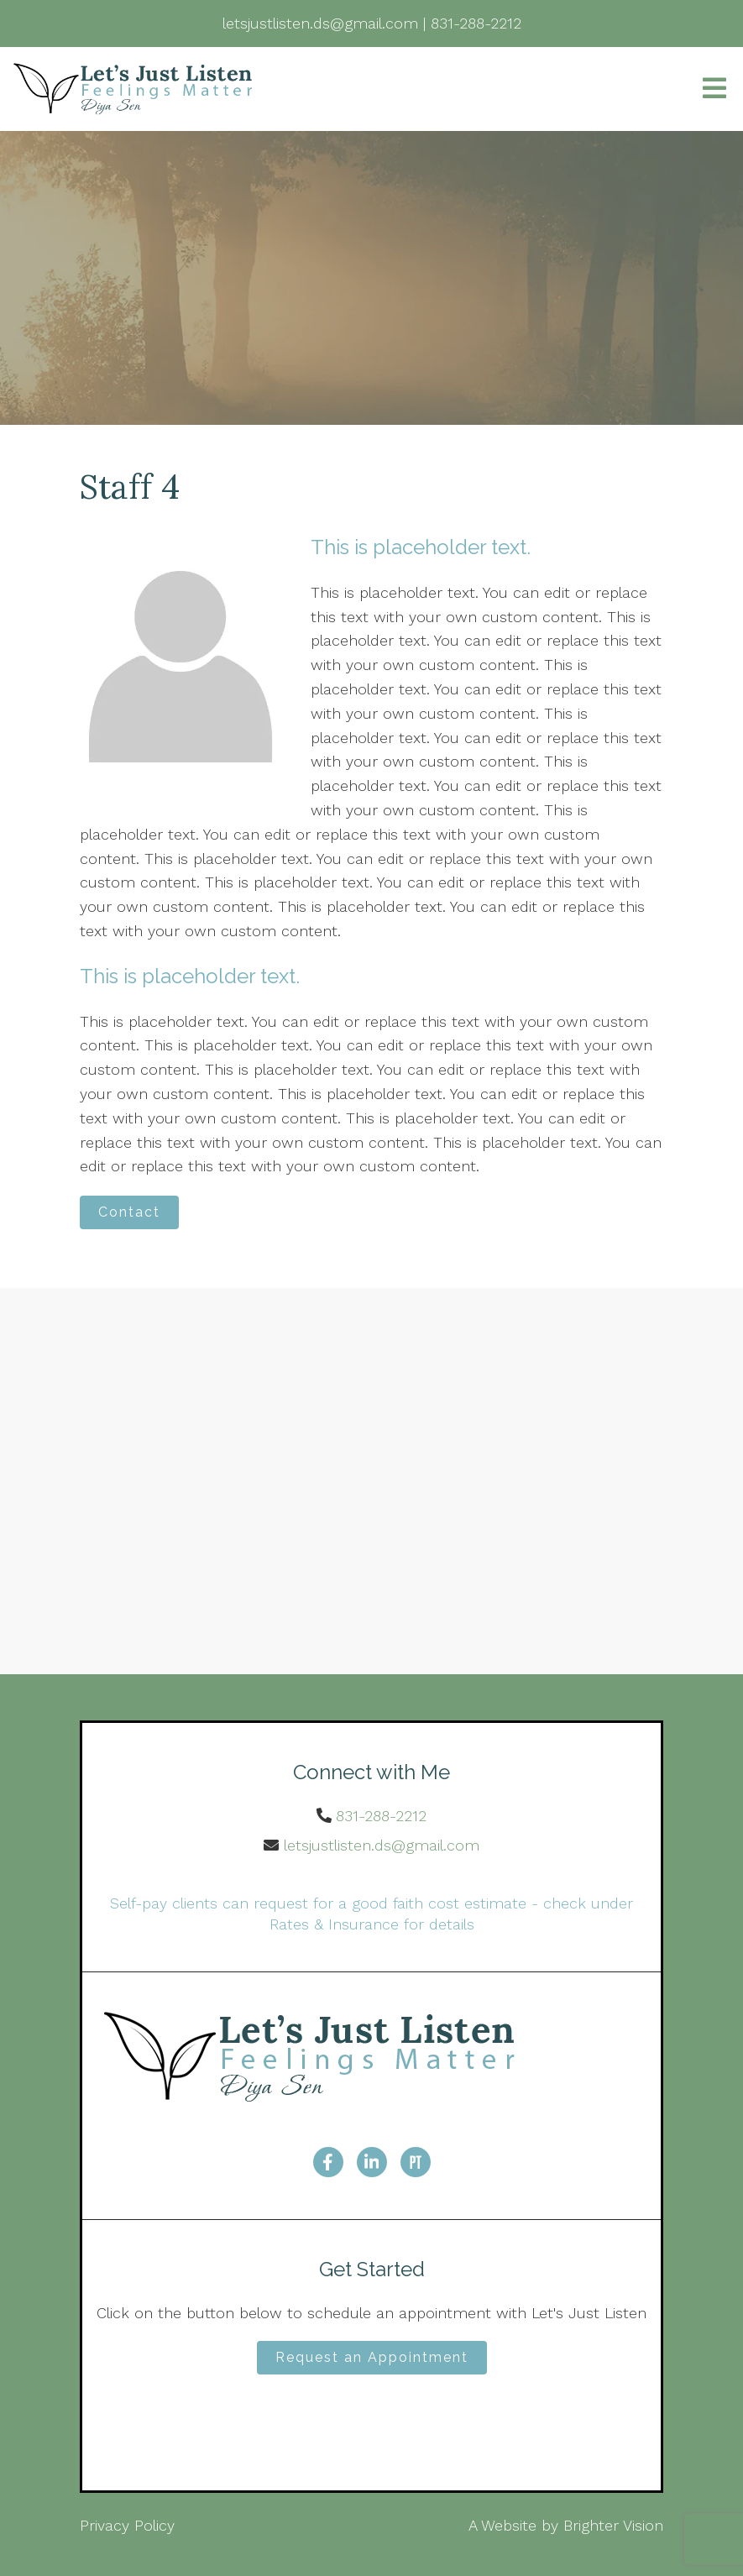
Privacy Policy (127, 2525)
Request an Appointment (371, 2357)
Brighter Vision (613, 2525)
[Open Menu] (714, 89)
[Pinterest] (415, 2162)
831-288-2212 (381, 1816)
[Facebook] (328, 2162)
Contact (129, 1212)
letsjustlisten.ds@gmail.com (381, 1845)
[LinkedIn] (372, 2162)
